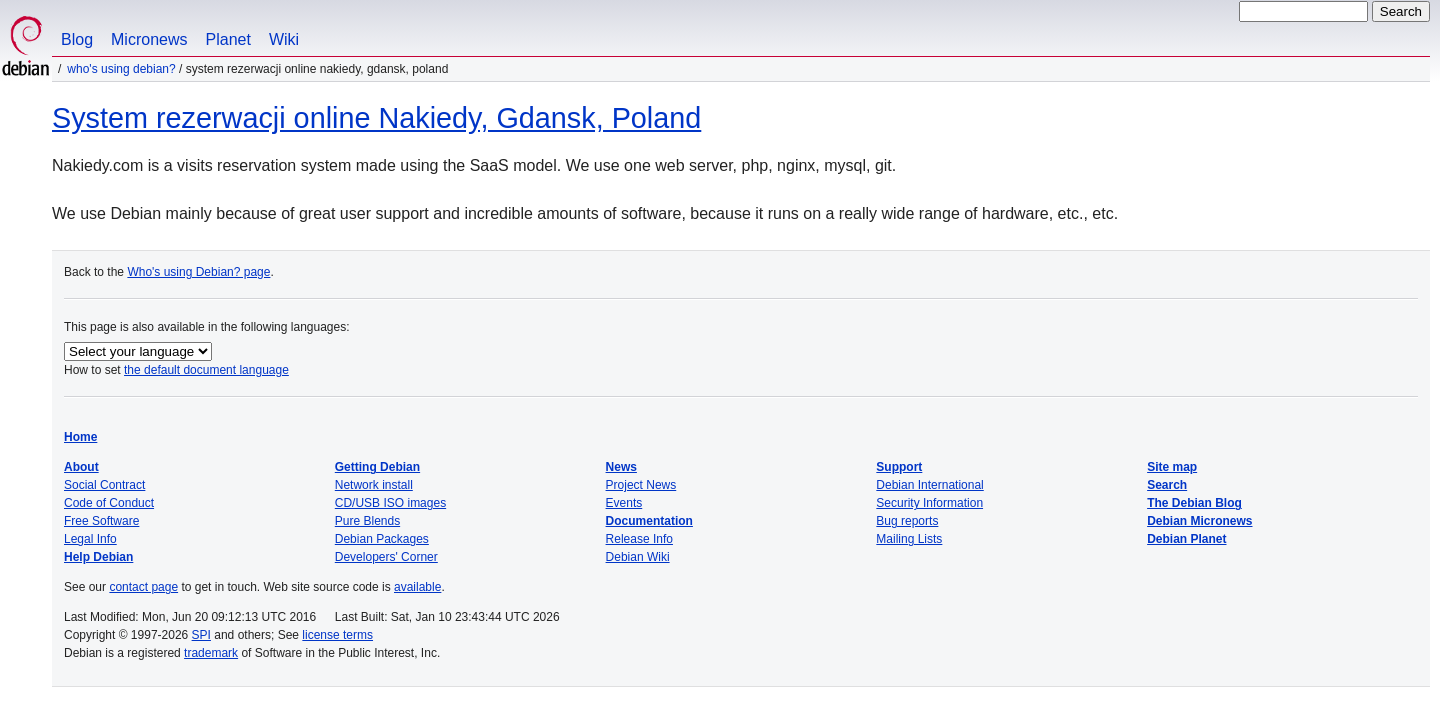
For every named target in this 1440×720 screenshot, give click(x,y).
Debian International (929, 485)
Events (624, 503)
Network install (374, 485)
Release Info (639, 539)
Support (899, 467)
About (81, 467)
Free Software (101, 521)
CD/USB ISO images (390, 503)
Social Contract (104, 485)
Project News (641, 485)
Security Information (929, 503)
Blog (77, 39)
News (621, 467)
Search (1167, 485)
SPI (201, 635)
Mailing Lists (909, 539)
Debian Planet (1186, 539)
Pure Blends (367, 521)
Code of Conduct (109, 503)
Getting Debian (377, 467)
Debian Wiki (638, 557)
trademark (211, 653)
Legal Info (90, 539)
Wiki (284, 39)
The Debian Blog (1194, 503)
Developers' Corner (386, 557)
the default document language (206, 370)
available (417, 587)
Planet (228, 39)
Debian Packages (382, 539)
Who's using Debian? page (198, 272)
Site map (1172, 467)
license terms (337, 635)
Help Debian (98, 557)
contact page (143, 587)
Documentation (649, 521)
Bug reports (907, 521)
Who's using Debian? (121, 69)
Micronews (149, 39)
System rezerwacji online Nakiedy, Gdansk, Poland (376, 118)
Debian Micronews (1199, 521)
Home (80, 437)
